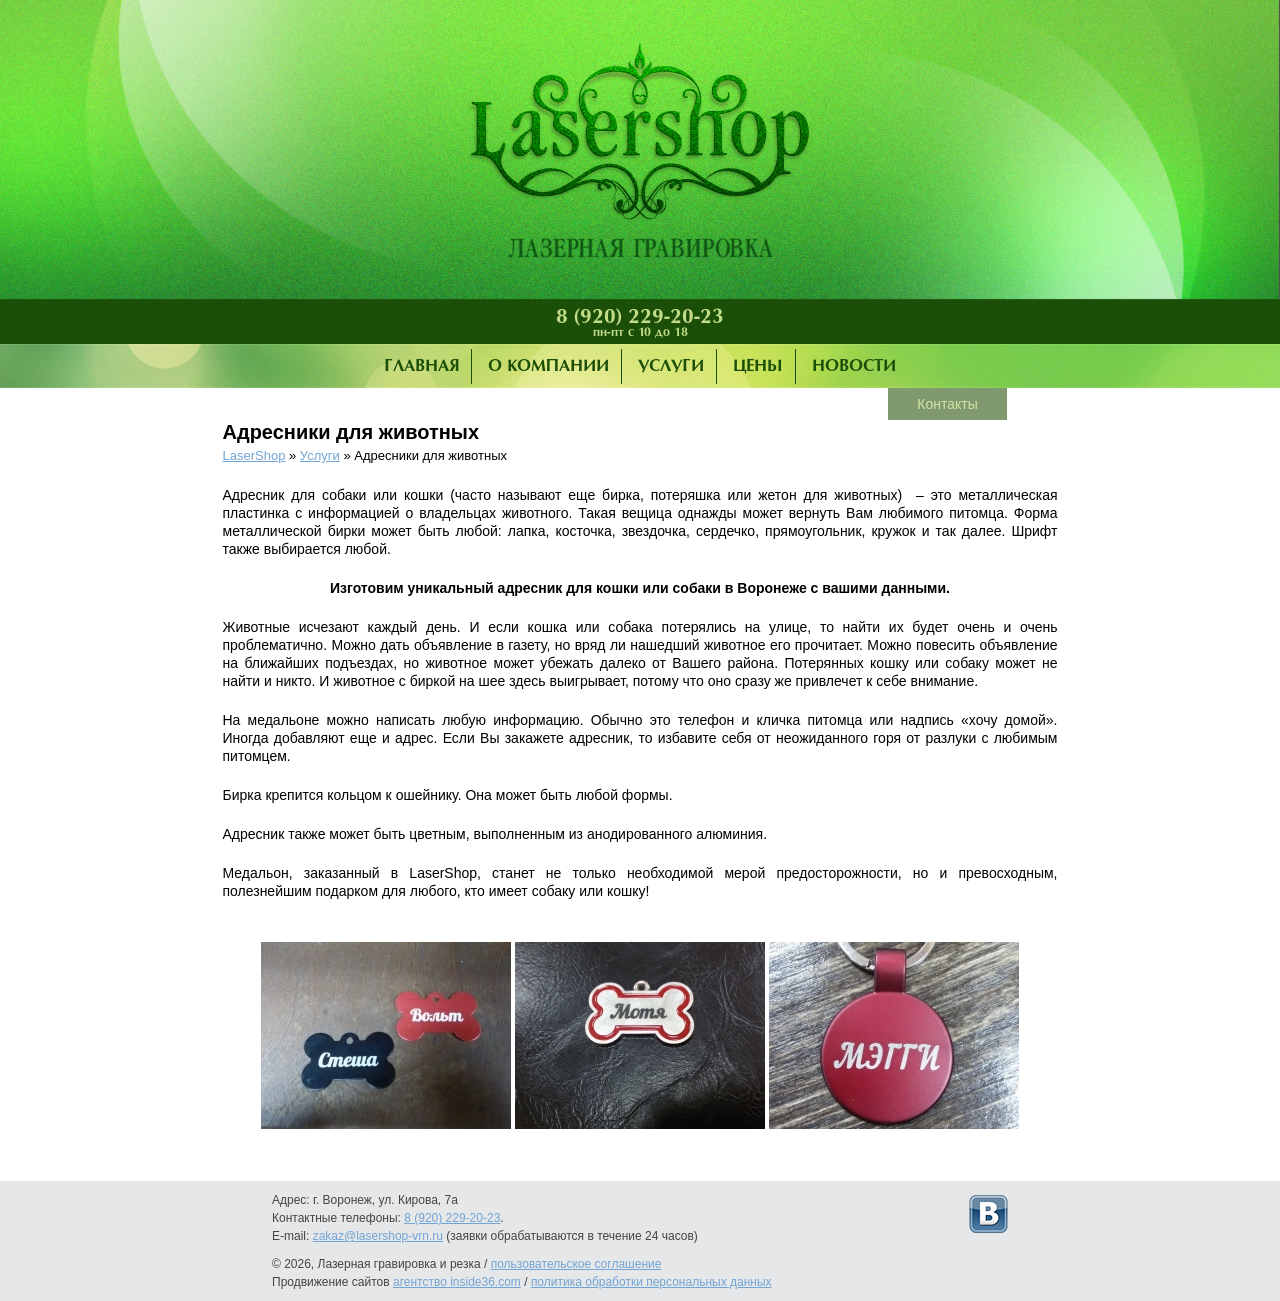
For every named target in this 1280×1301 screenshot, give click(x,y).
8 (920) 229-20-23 (640, 317)
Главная (421, 366)
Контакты (947, 404)
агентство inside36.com (457, 1282)
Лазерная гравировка (640, 155)
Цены (758, 366)
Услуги (671, 366)
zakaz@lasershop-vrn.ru (378, 1236)
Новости (854, 366)
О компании (548, 366)
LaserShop (254, 455)
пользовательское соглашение (576, 1264)
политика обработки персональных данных (651, 1282)
